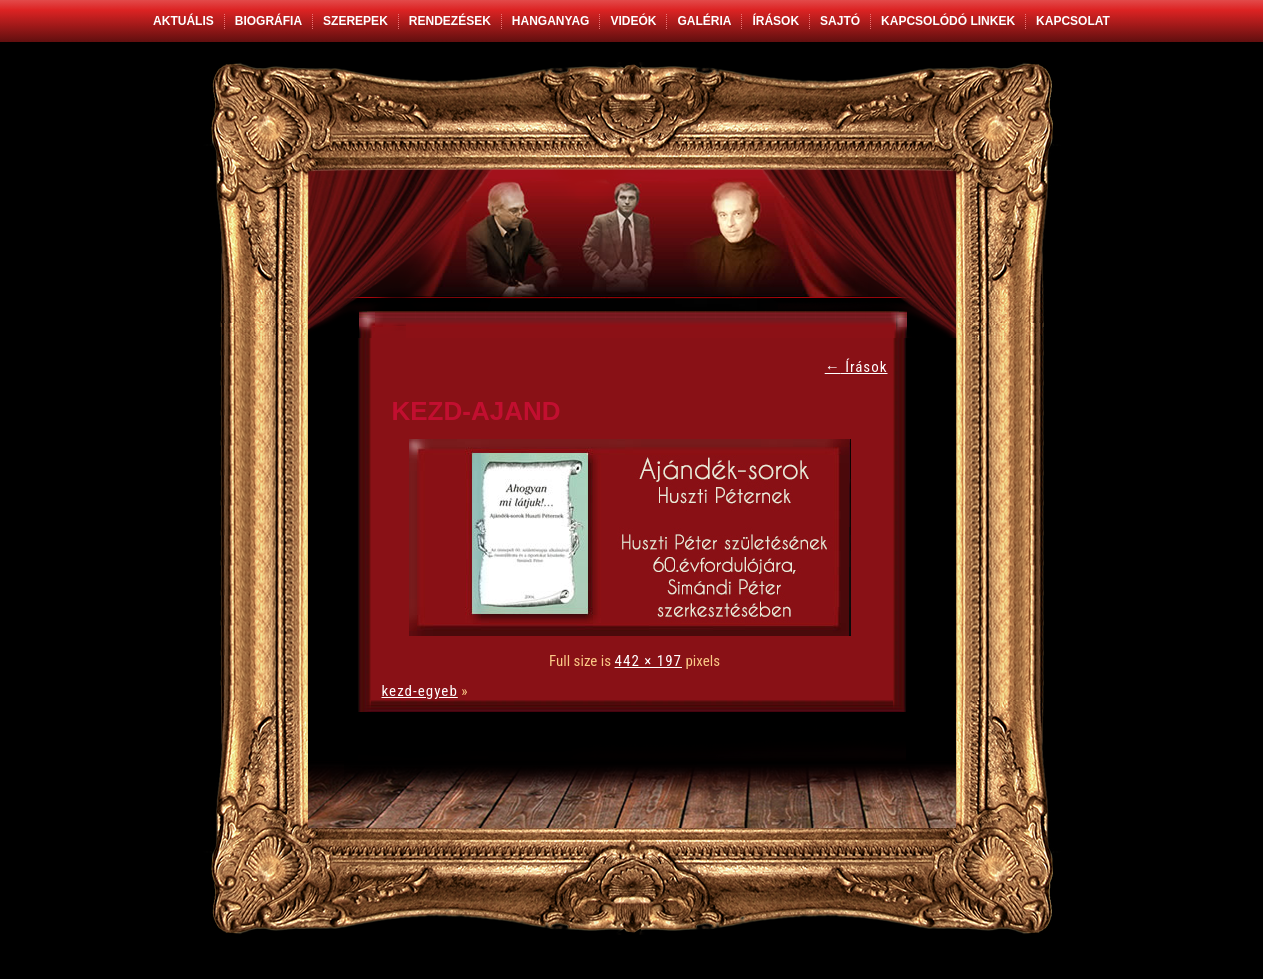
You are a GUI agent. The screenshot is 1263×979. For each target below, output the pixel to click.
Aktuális (183, 21)
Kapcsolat (1073, 21)
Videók (633, 21)
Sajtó (840, 21)
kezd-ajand (476, 411)
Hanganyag (551, 21)
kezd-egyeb (420, 691)
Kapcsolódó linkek (948, 21)
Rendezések (450, 21)
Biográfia (268, 21)
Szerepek (355, 21)
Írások (775, 21)
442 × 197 (648, 661)
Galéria (704, 21)
